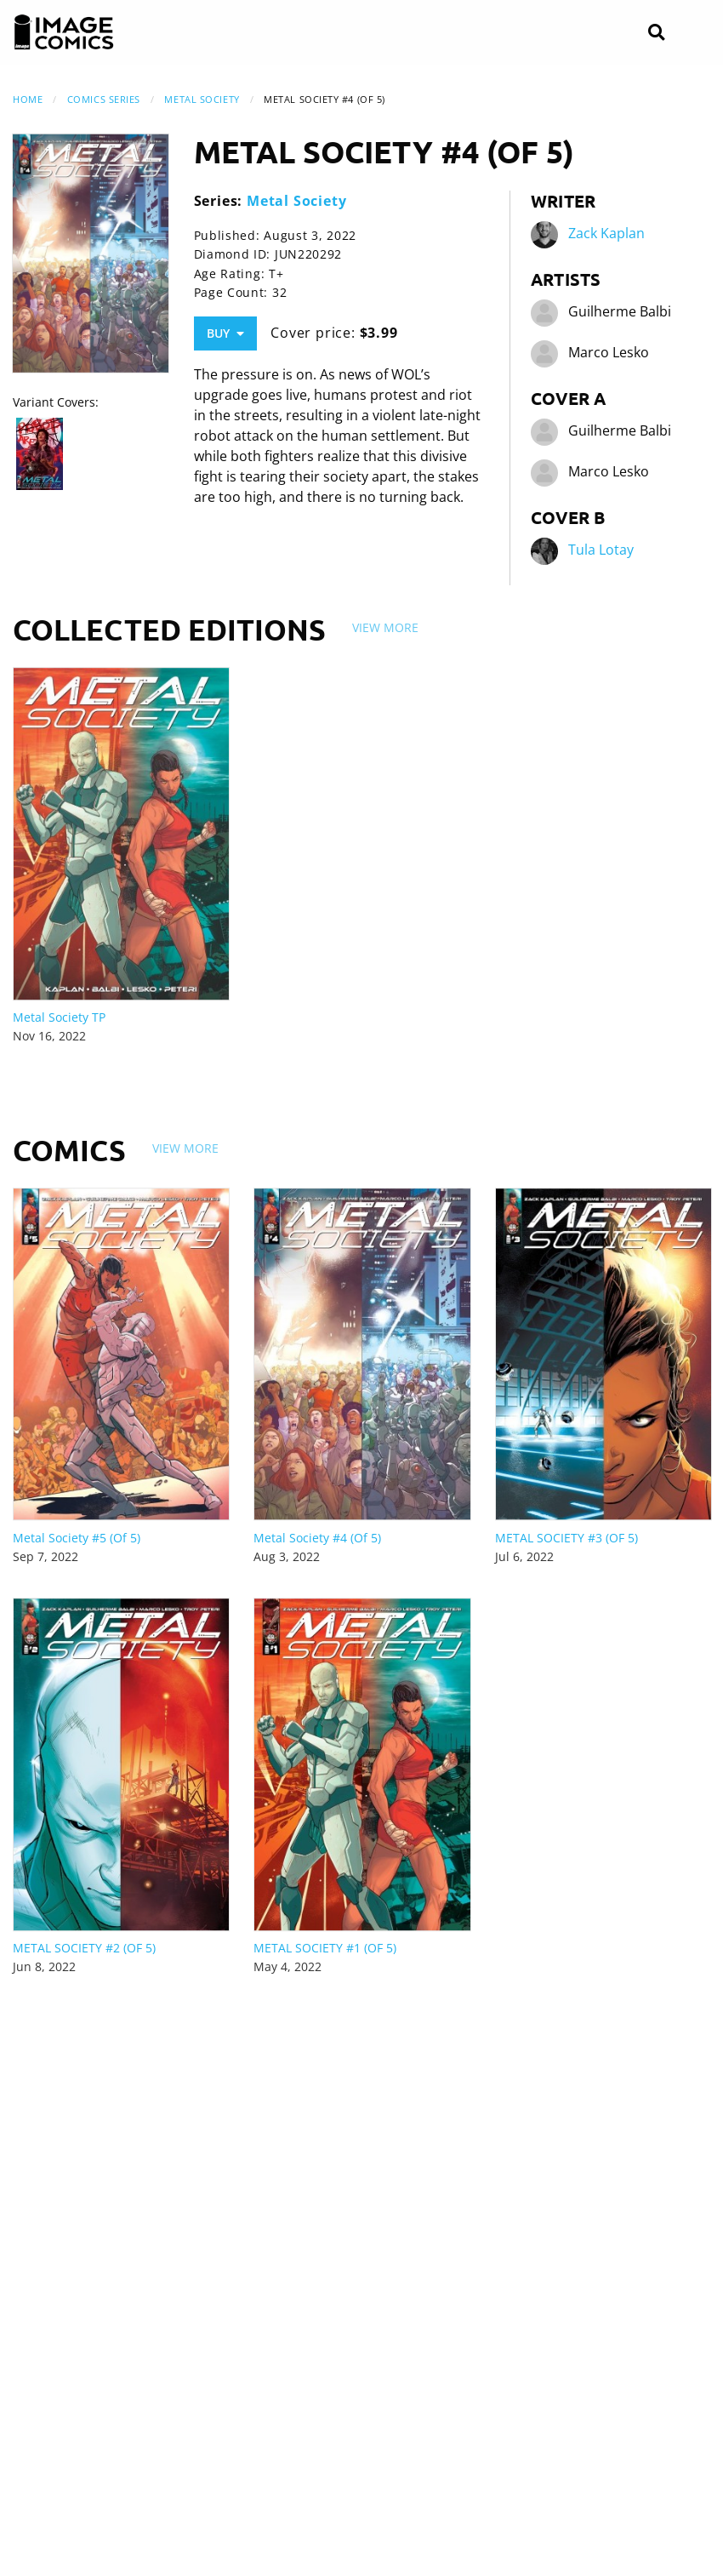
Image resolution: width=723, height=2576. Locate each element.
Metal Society (201, 99)
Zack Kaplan (606, 234)
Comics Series (103, 99)
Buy (225, 333)
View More (385, 627)
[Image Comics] (64, 32)
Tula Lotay (601, 550)
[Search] (656, 33)
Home (28, 99)
